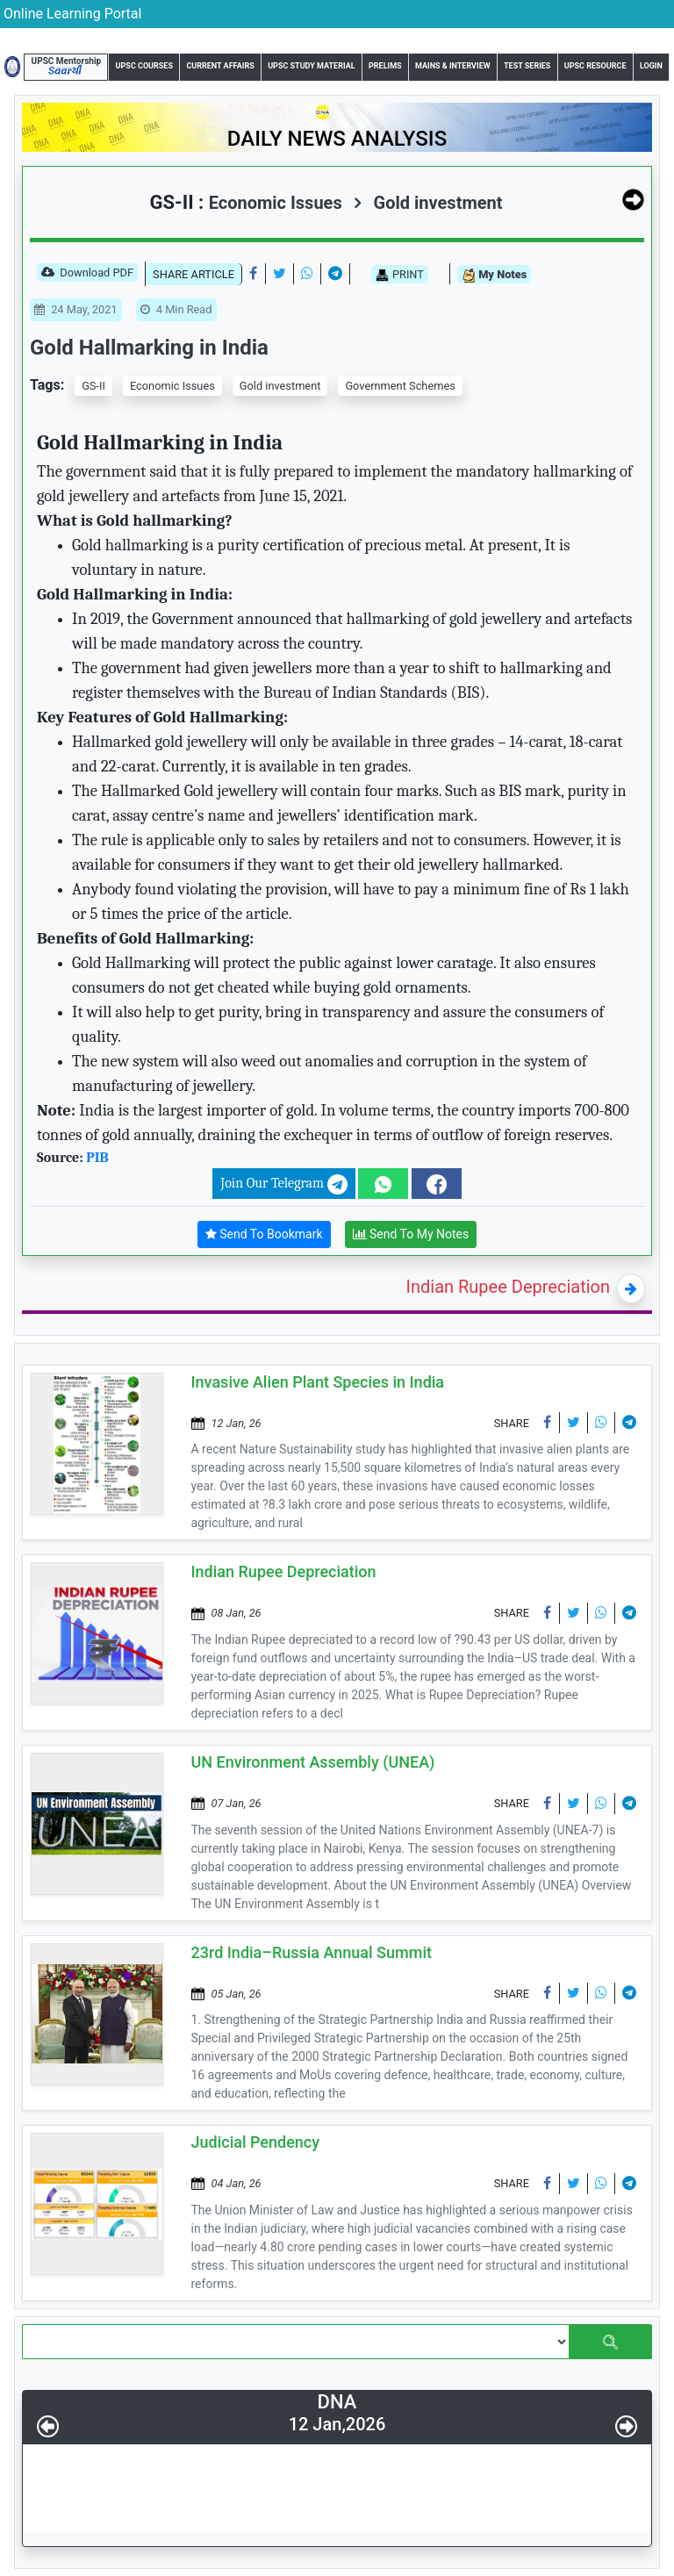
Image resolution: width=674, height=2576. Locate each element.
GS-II (93, 385)
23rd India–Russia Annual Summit (311, 1952)
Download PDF (87, 274)
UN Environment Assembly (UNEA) (313, 1762)
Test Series (527, 65)
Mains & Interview (453, 65)
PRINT (400, 275)
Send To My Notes (411, 1234)
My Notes (494, 275)
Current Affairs (220, 65)
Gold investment (428, 202)
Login (651, 65)
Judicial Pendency (255, 2142)
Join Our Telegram (283, 1184)
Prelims (385, 65)
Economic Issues (172, 385)
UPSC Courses (144, 65)
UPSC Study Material (311, 65)
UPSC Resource (595, 65)
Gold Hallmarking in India (149, 347)
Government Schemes (400, 385)
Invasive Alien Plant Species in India (318, 1382)
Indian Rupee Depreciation (508, 1286)
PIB (97, 1158)
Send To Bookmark (264, 1234)
